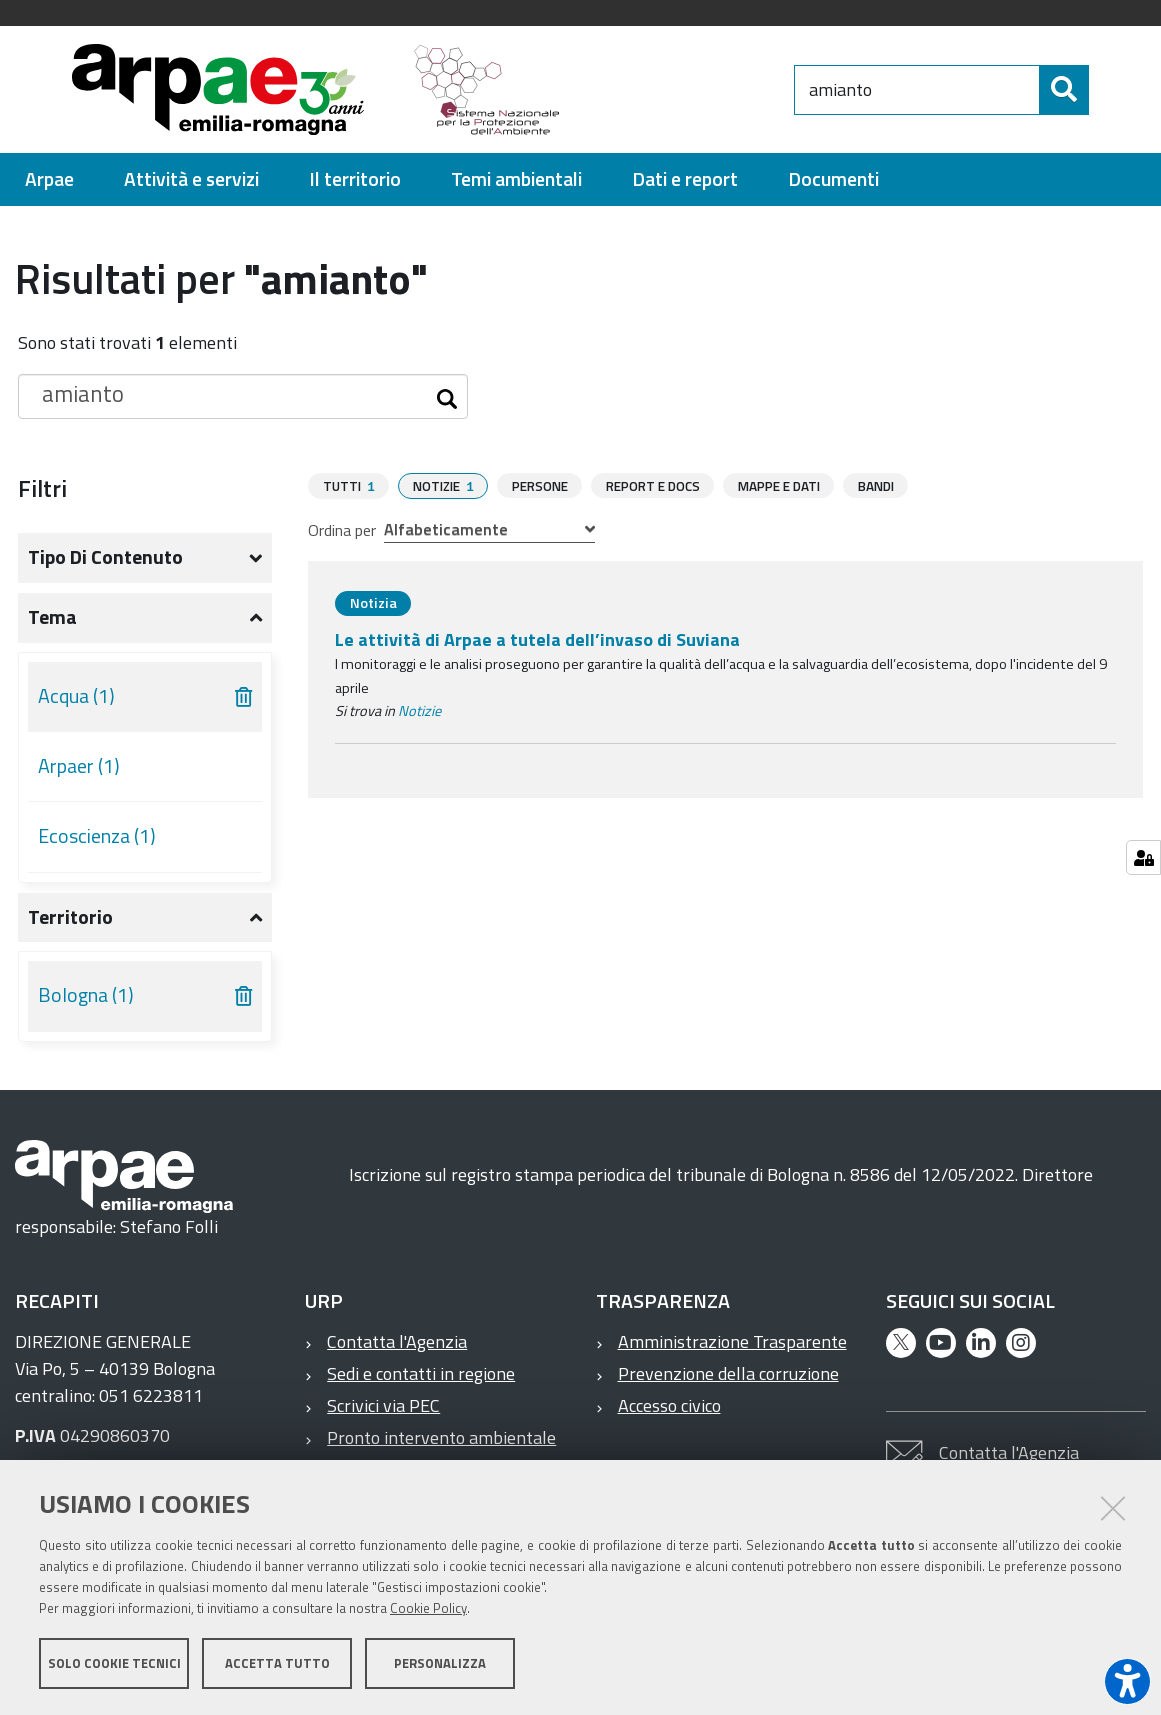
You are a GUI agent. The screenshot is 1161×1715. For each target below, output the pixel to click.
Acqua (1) (76, 696)
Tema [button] (52, 617)
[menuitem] (49, 179)
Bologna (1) (86, 995)
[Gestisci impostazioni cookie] (1143, 857)
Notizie (419, 710)
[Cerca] (1105, 90)
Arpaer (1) (79, 766)
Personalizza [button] (440, 1663)
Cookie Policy (428, 1608)
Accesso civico (669, 1405)
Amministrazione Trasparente (732, 1341)
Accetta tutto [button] (277, 1663)
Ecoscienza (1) (97, 836)
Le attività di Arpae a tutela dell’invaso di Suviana (537, 638)
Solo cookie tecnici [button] (114, 1663)
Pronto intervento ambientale (441, 1437)
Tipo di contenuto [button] (105, 557)
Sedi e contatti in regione (421, 1373)
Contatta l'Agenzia (397, 1341)
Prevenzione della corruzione (728, 1373)
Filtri (42, 488)
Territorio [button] (70, 917)
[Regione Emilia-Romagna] (686, 89)
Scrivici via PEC (383, 1405)
